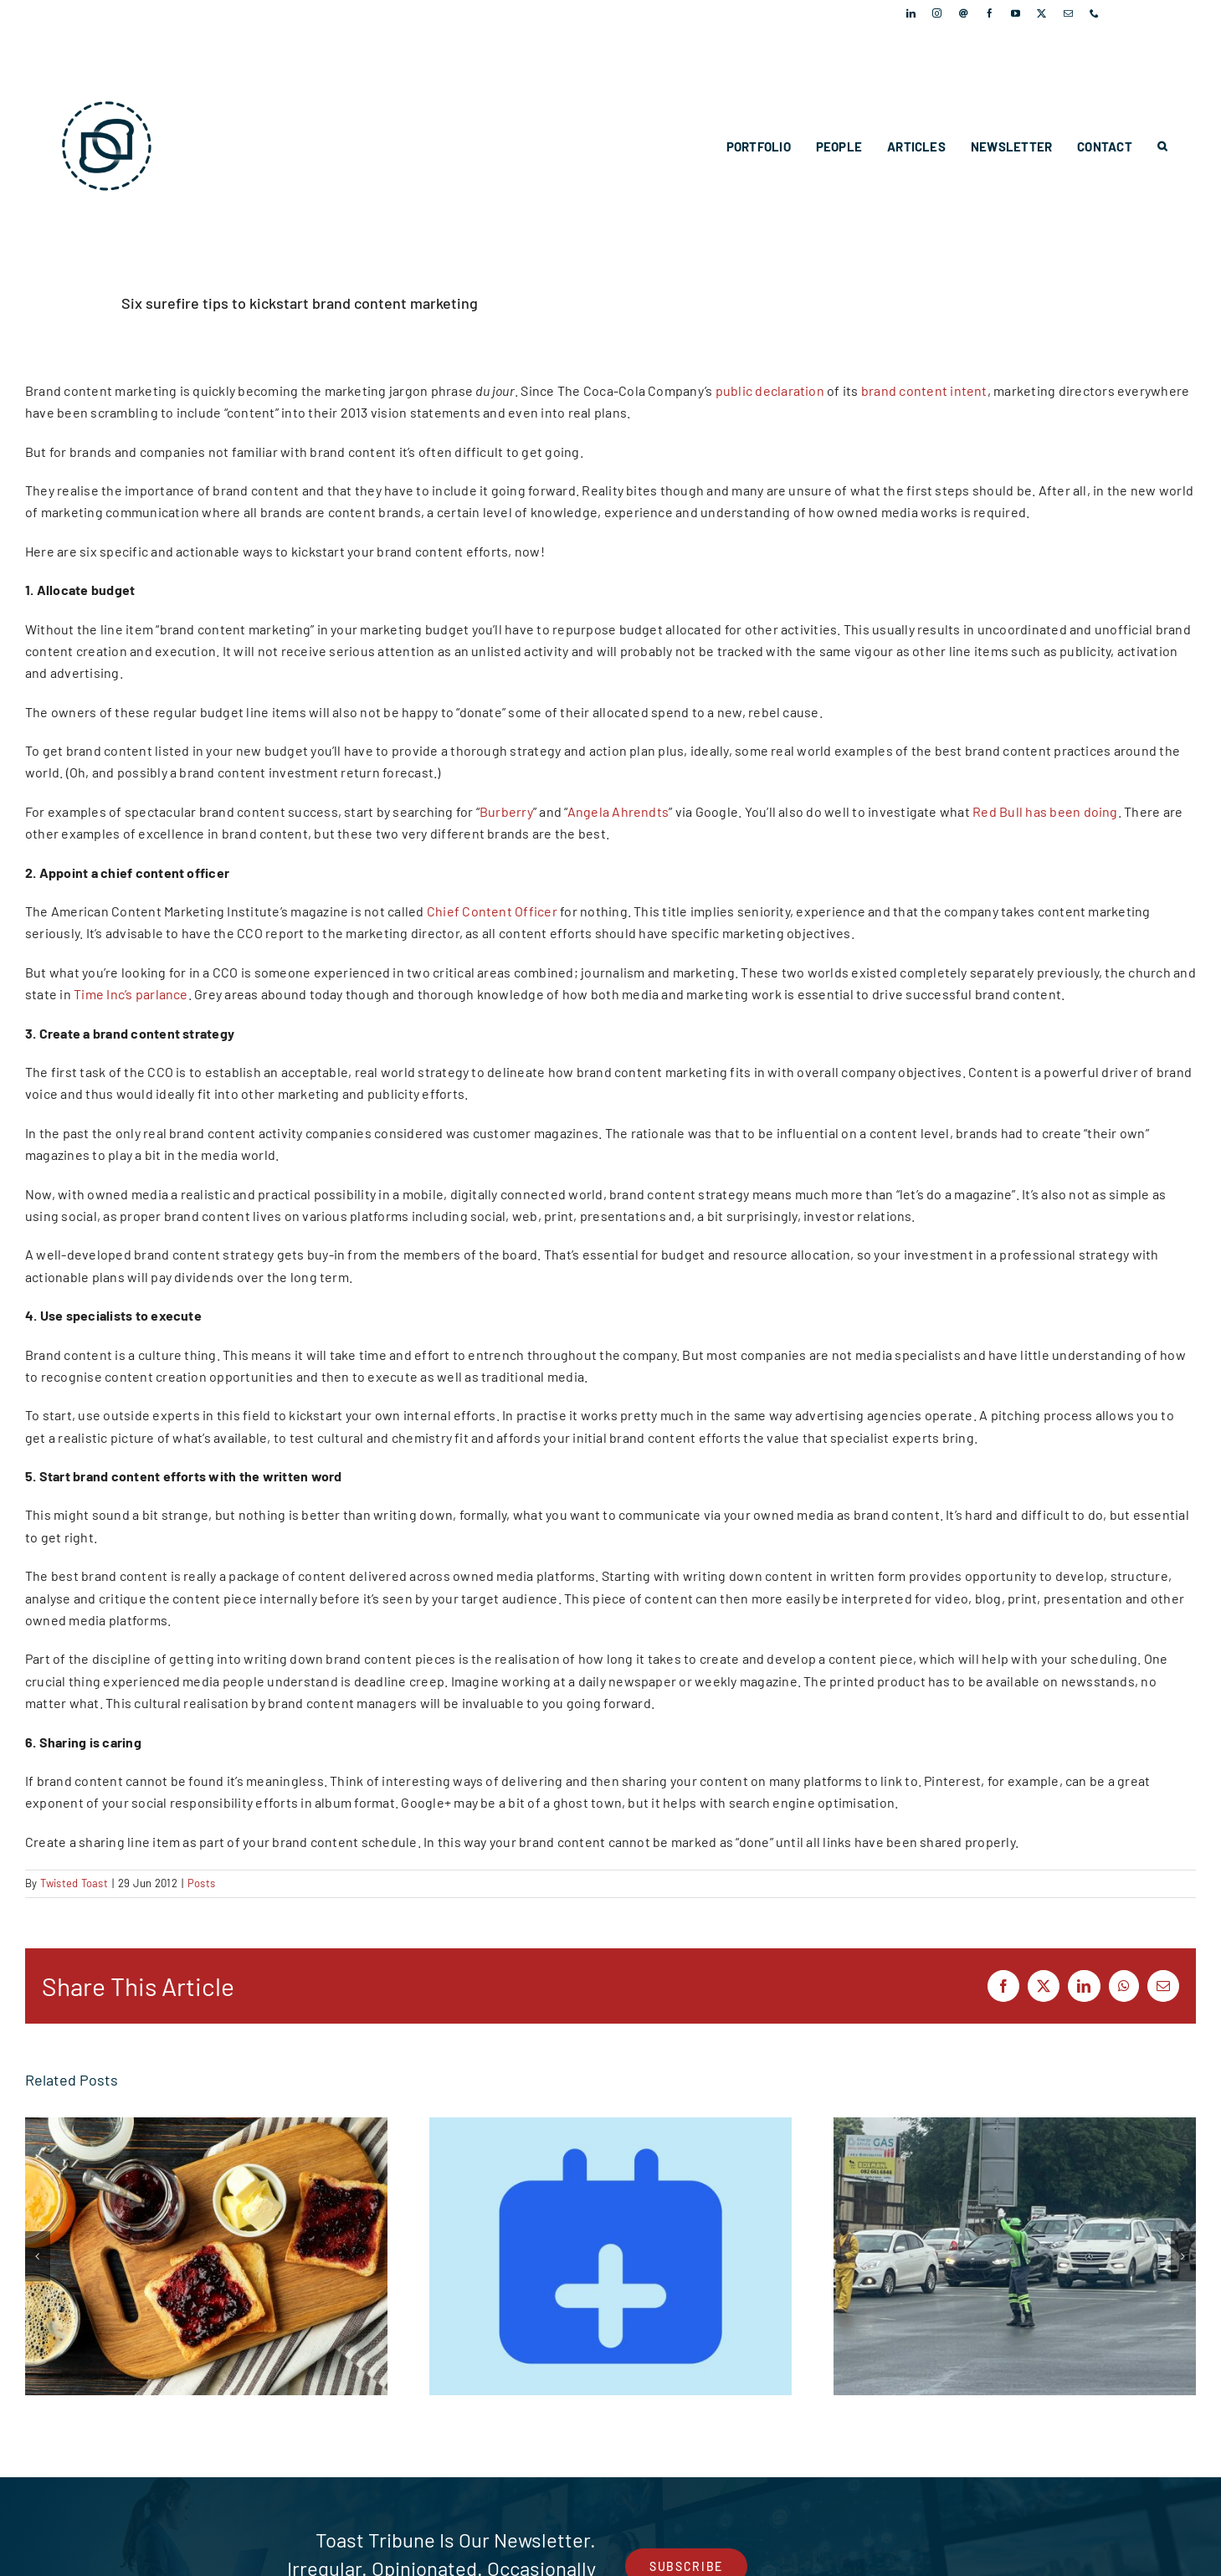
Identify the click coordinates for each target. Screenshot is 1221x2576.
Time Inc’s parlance (131, 994)
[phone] (1094, 13)
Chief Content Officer (492, 911)
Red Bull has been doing (1045, 811)
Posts (201, 1883)
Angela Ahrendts (618, 811)
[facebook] (989, 13)
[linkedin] (911, 13)
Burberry (506, 811)
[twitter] (1041, 13)
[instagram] (936, 13)
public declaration (770, 390)
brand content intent (924, 390)
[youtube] (1015, 13)
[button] (1162, 146)
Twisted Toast (74, 1883)
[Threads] (963, 13)
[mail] (1068, 13)
